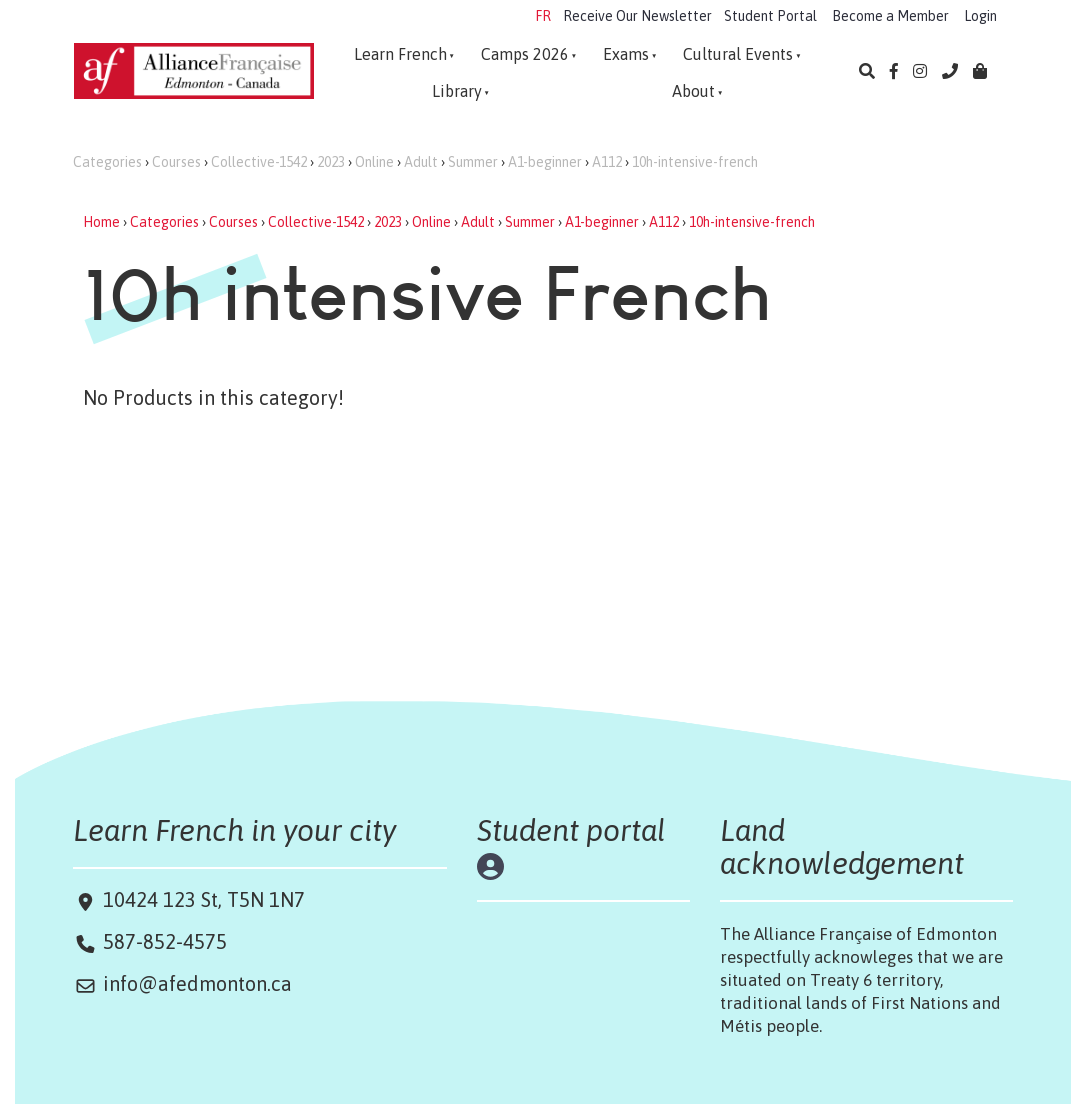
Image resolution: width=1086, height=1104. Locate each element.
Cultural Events (738, 54)
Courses (176, 162)
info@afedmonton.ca (197, 983)
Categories (107, 162)
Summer (473, 162)
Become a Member (890, 16)
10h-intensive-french (695, 162)
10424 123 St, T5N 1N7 (201, 899)
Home (101, 222)
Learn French (400, 54)
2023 (331, 162)
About (693, 91)
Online (374, 162)
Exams (626, 54)
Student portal (571, 830)
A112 (607, 162)
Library (457, 91)
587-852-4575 (165, 941)
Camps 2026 (525, 54)
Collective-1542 (259, 162)
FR (543, 16)
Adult (421, 162)
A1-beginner (545, 162)
